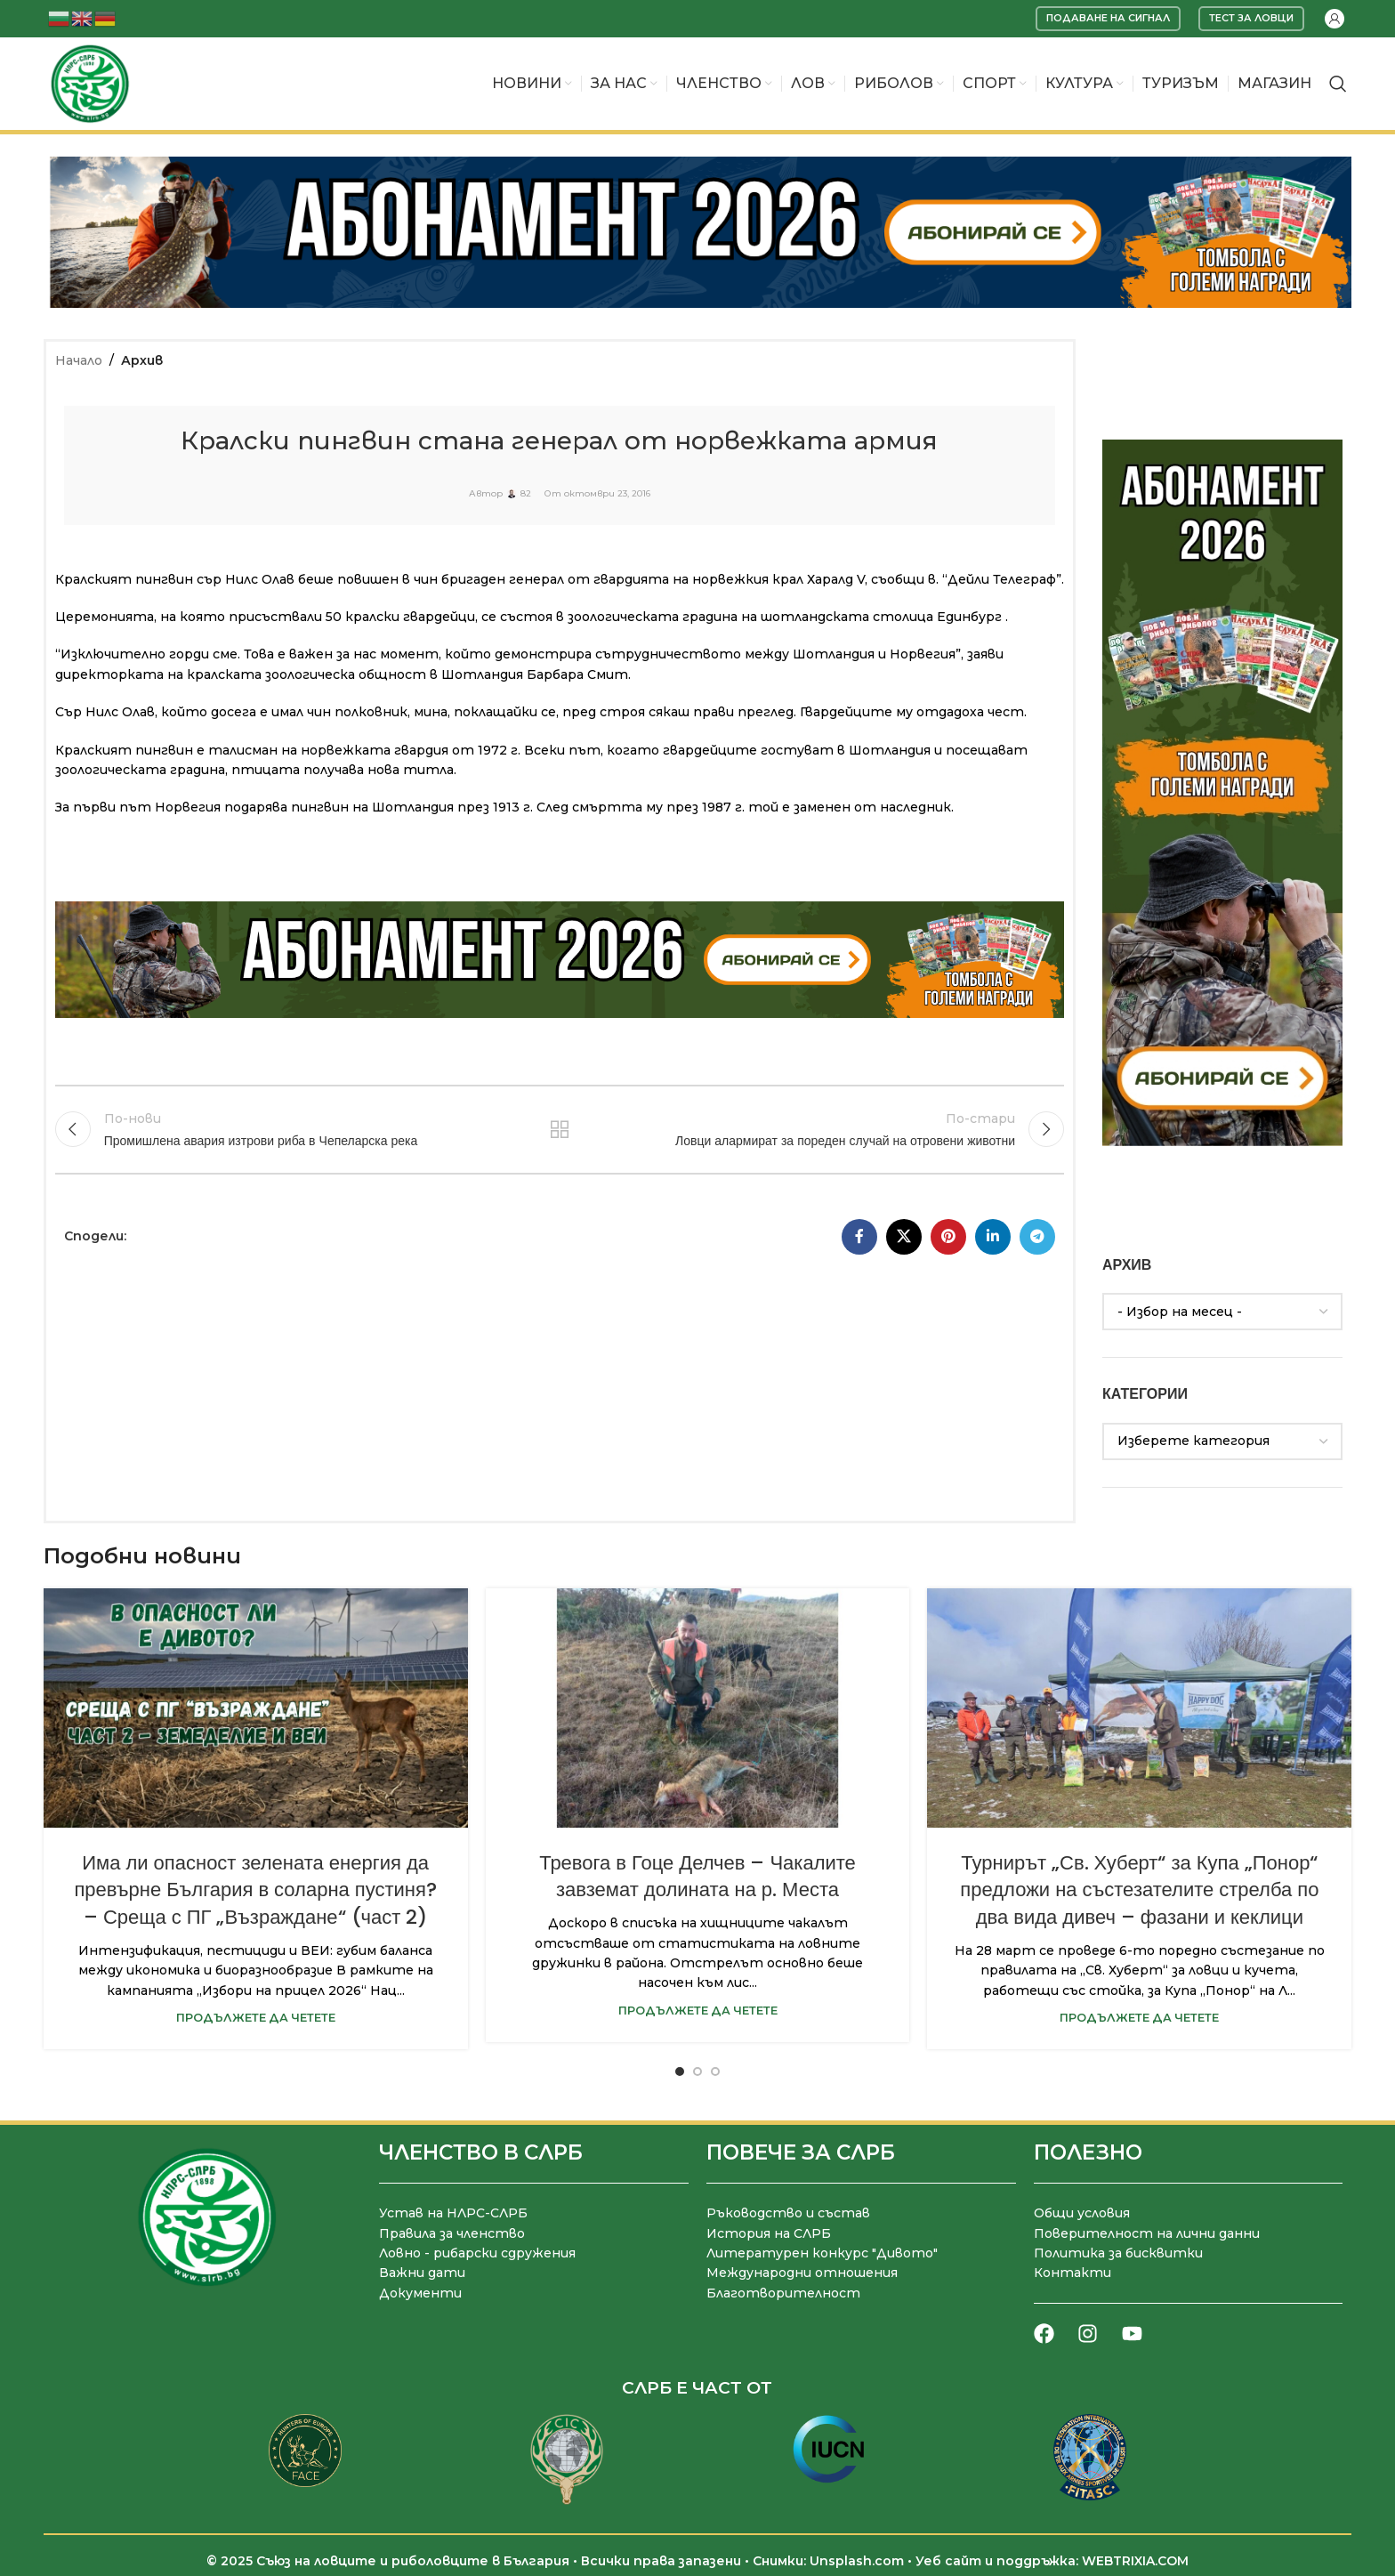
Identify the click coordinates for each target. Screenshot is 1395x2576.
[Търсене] (1338, 83)
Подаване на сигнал (1108, 18)
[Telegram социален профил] (1037, 1237)
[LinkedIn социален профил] (993, 1237)
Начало (78, 360)
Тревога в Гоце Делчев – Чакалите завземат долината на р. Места (697, 1876)
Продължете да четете (255, 2017)
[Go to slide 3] (715, 2071)
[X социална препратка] (904, 1237)
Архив (142, 360)
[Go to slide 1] (679, 2071)
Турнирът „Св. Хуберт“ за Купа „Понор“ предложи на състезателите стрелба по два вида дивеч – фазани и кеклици (1139, 1890)
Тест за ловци (1251, 18)
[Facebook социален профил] (859, 1237)
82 (525, 493)
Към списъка (560, 1129)
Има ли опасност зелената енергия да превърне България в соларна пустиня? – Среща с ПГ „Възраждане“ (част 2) (255, 1890)
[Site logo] (90, 83)
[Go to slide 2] (697, 2071)
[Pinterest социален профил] (948, 1237)
